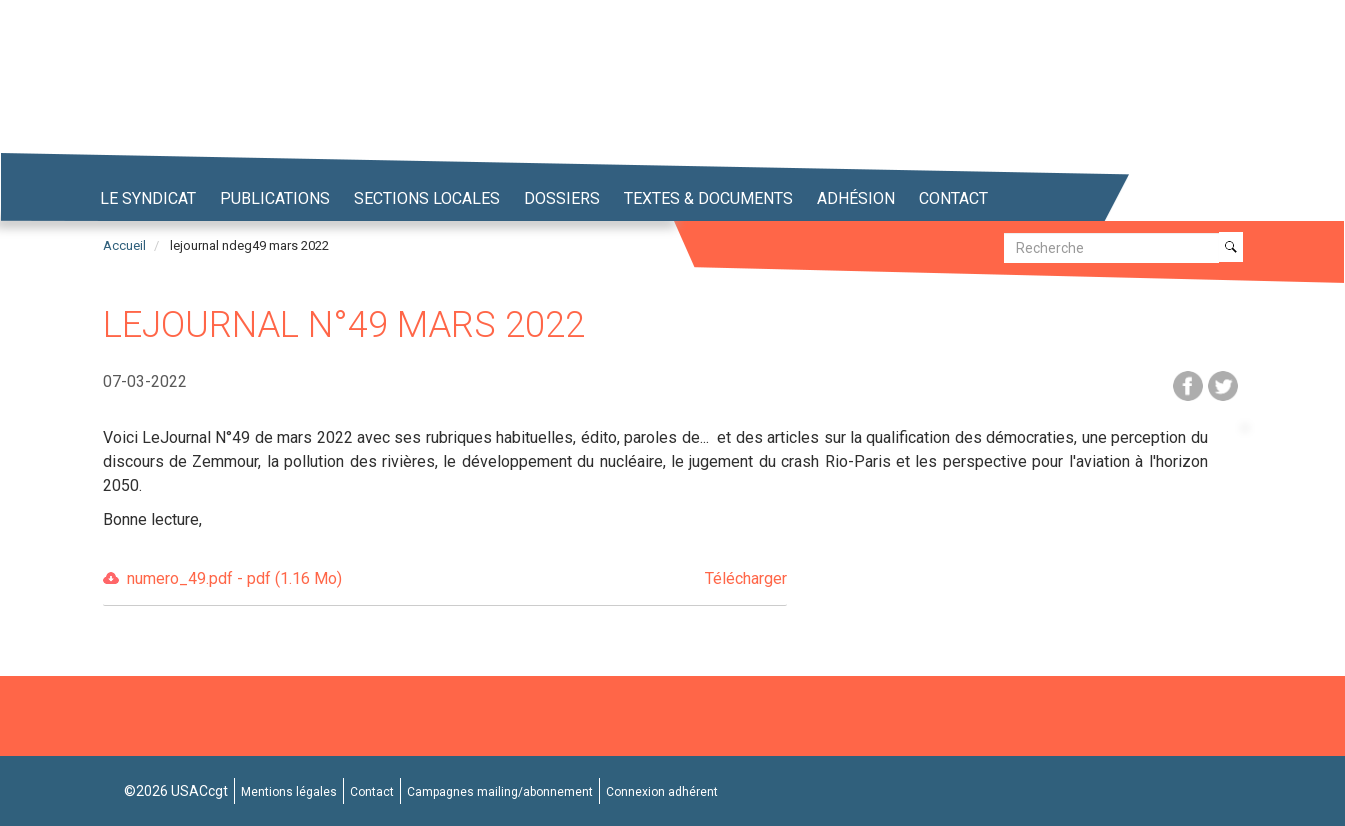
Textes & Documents (708, 198)
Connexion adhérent (662, 792)
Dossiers (562, 198)
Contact (953, 198)
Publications (275, 198)
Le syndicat (148, 198)
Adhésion (856, 198)
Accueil (124, 245)
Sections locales (427, 198)
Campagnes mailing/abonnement (500, 792)
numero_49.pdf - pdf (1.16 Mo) (457, 579)
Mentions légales (289, 792)
